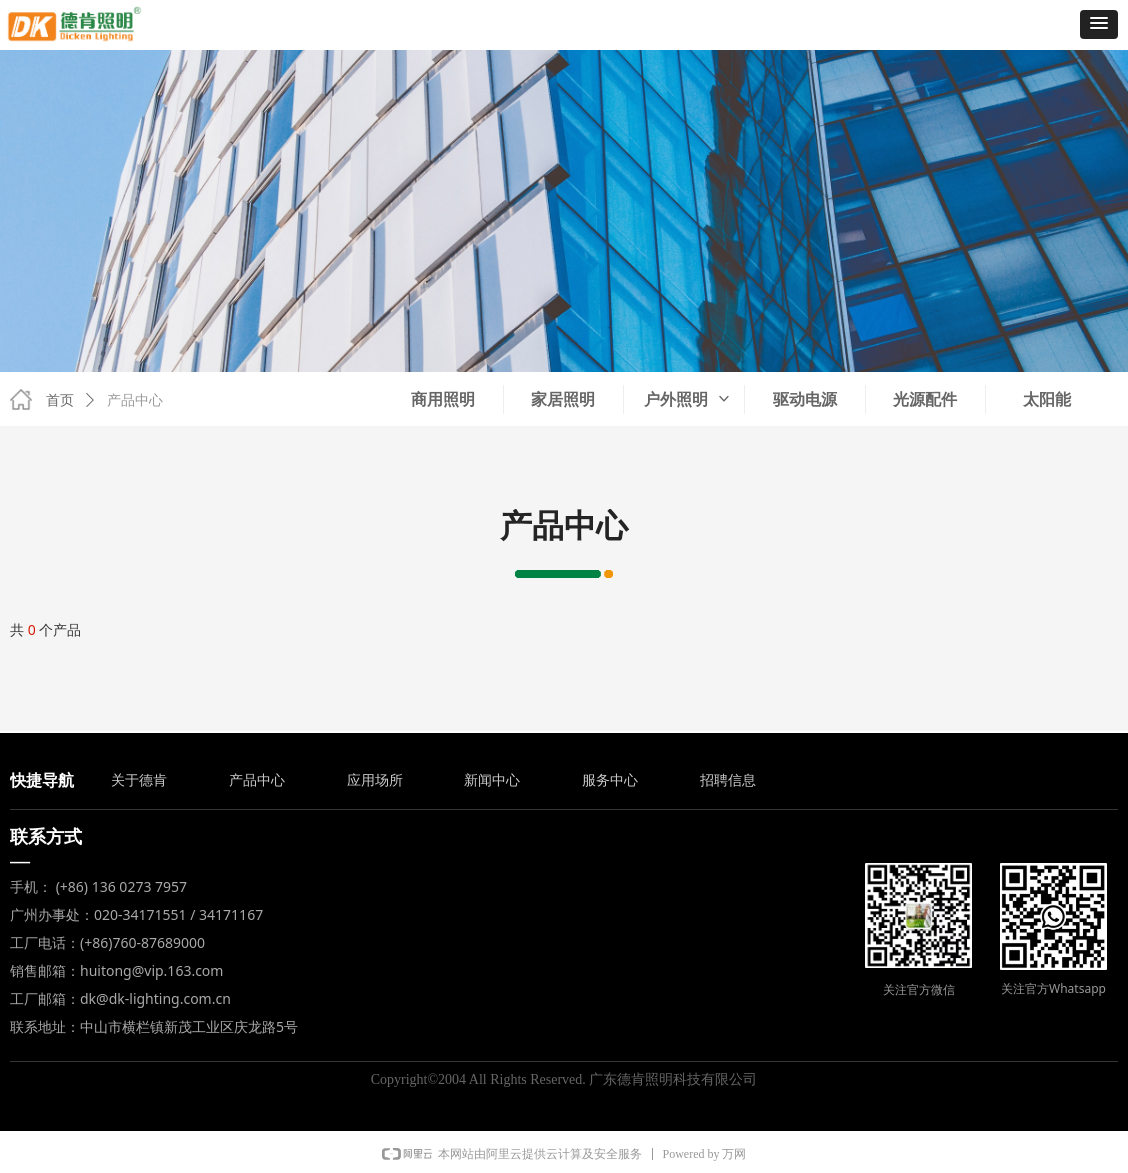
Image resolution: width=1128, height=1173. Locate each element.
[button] (1099, 24)
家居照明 (563, 399)
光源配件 (925, 399)
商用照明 (443, 399)
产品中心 (135, 400)
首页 (60, 400)
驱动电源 (805, 399)
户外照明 (688, 399)
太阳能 (1047, 399)
